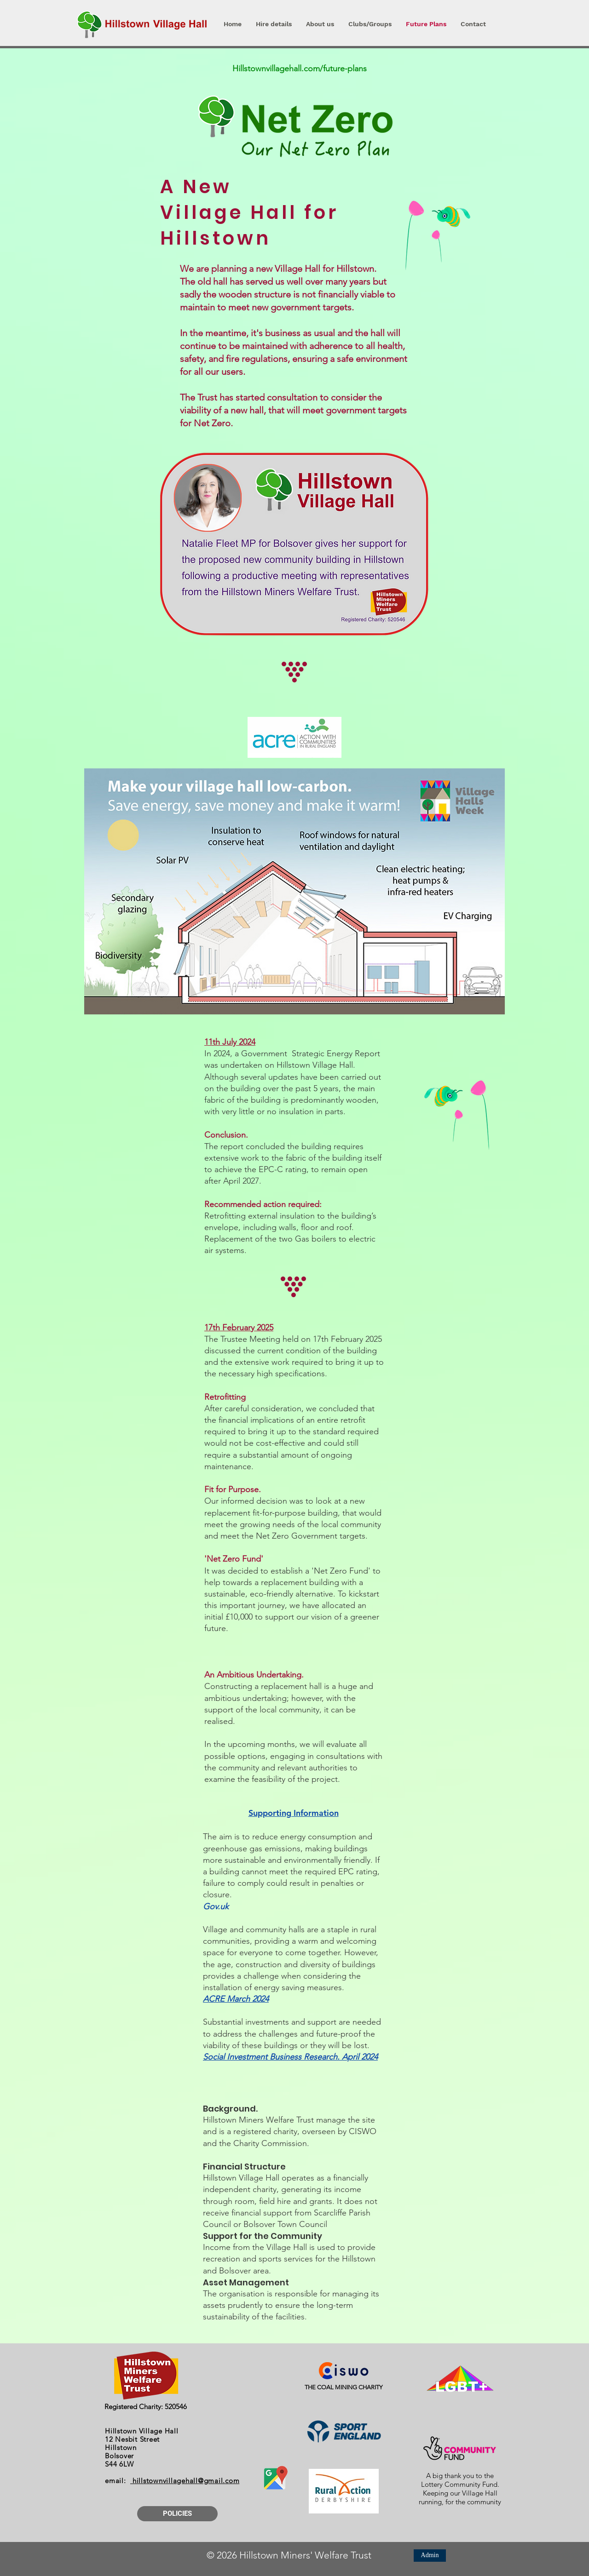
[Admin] (430, 2555)
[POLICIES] (177, 2513)
